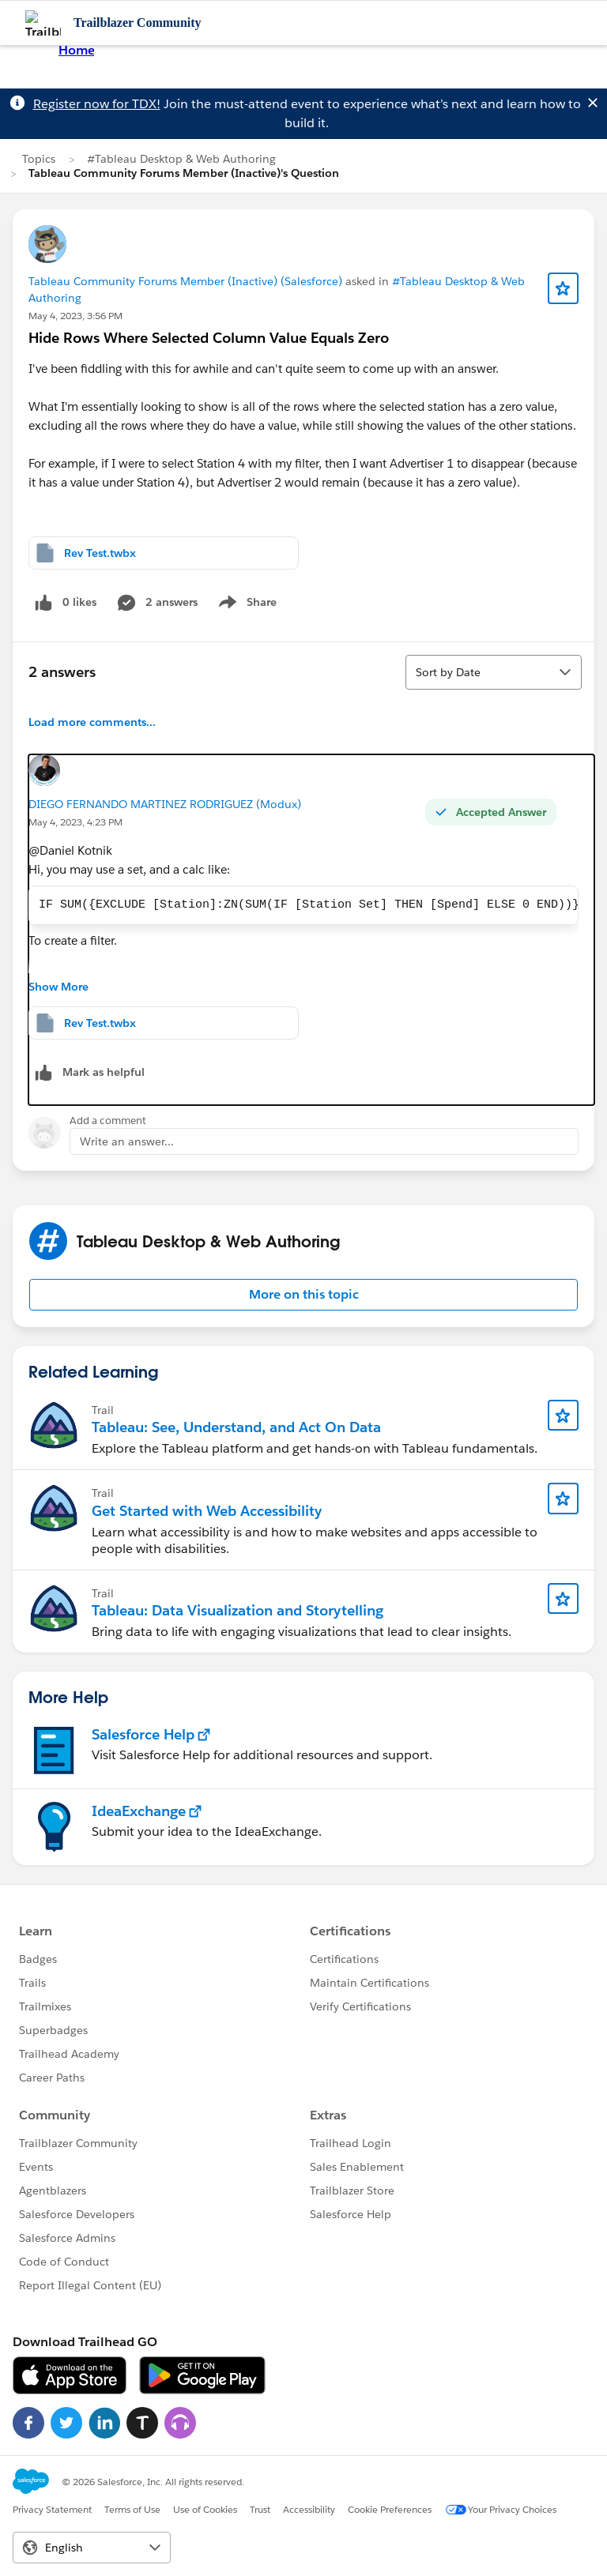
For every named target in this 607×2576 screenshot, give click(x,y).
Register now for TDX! (96, 104)
